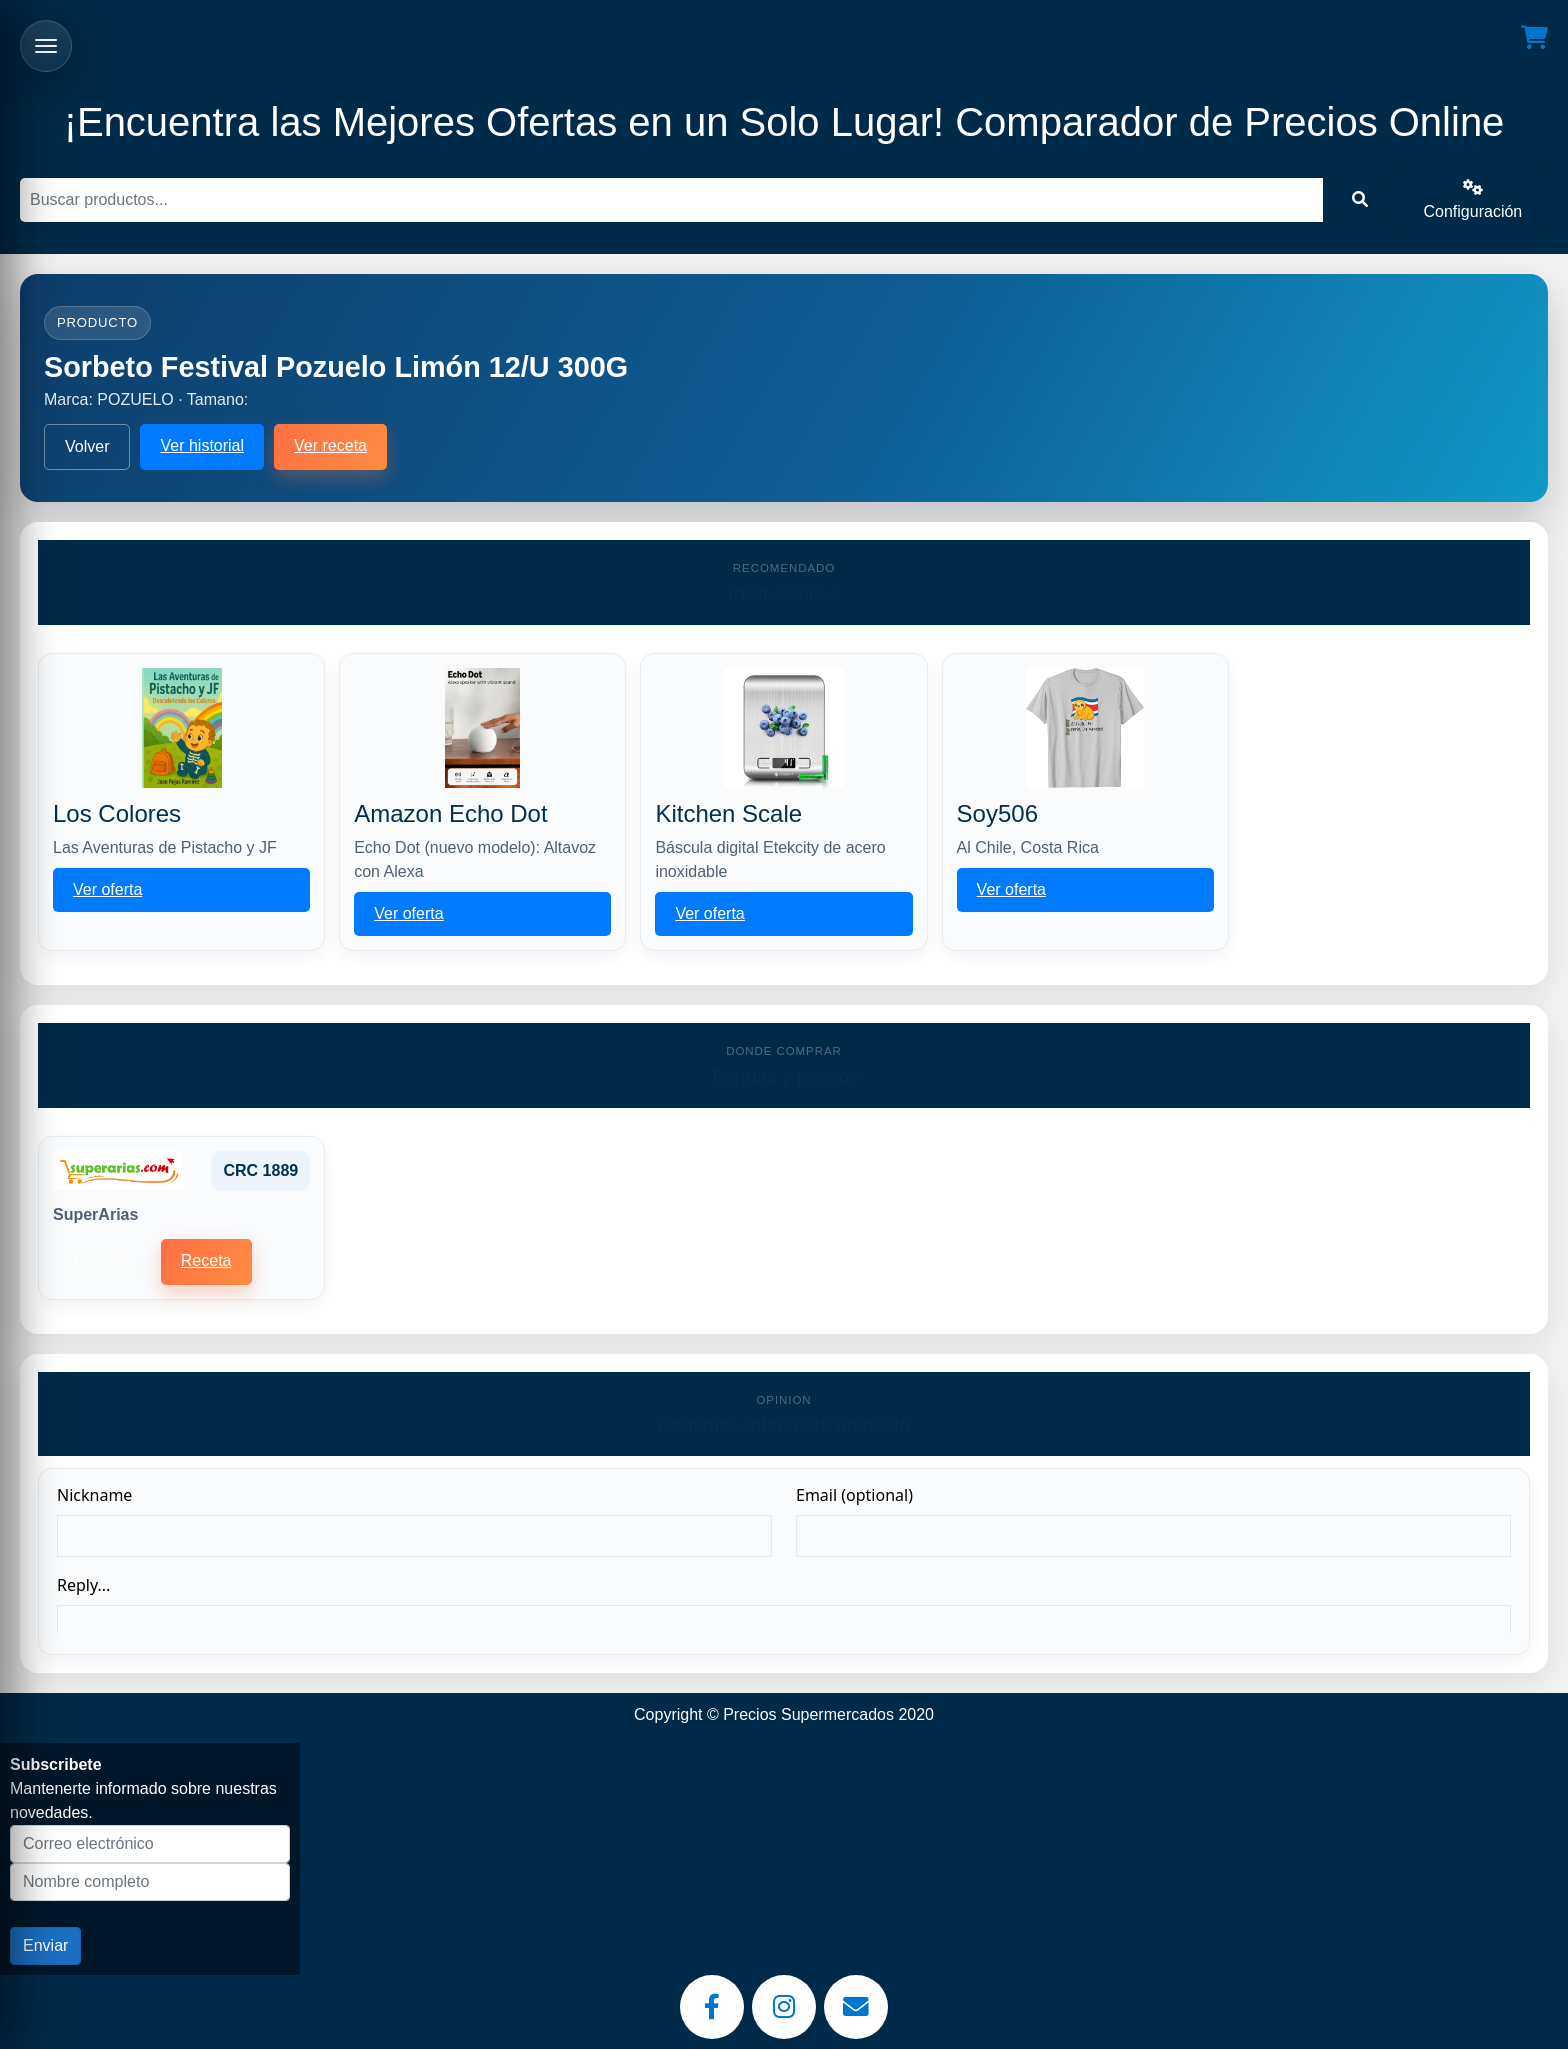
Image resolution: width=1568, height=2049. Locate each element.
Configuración (1473, 199)
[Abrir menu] (46, 46)
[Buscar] (671, 200)
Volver (87, 446)
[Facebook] (712, 2007)
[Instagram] (784, 2007)
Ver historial (202, 445)
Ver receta (330, 445)
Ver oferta (107, 889)
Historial (103, 1261)
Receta (206, 1260)
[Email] (856, 2007)
